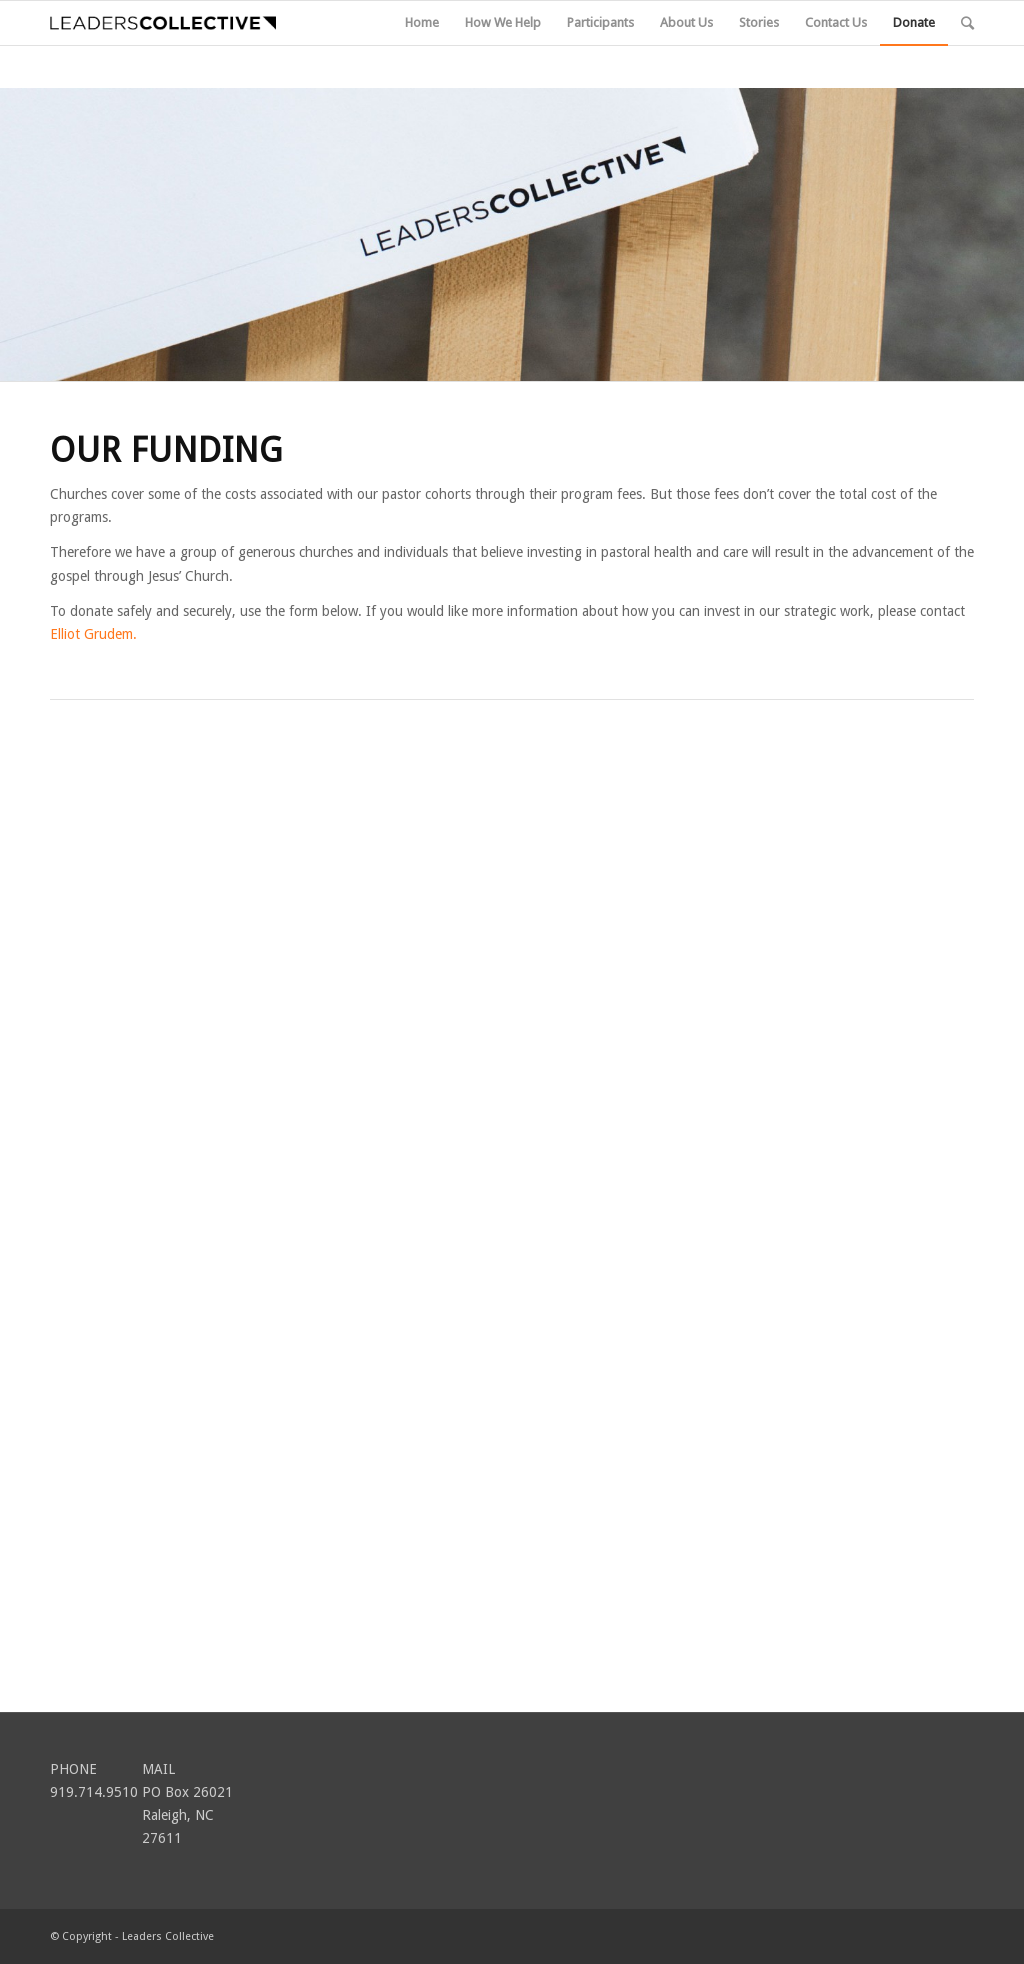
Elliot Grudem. (93, 634)
